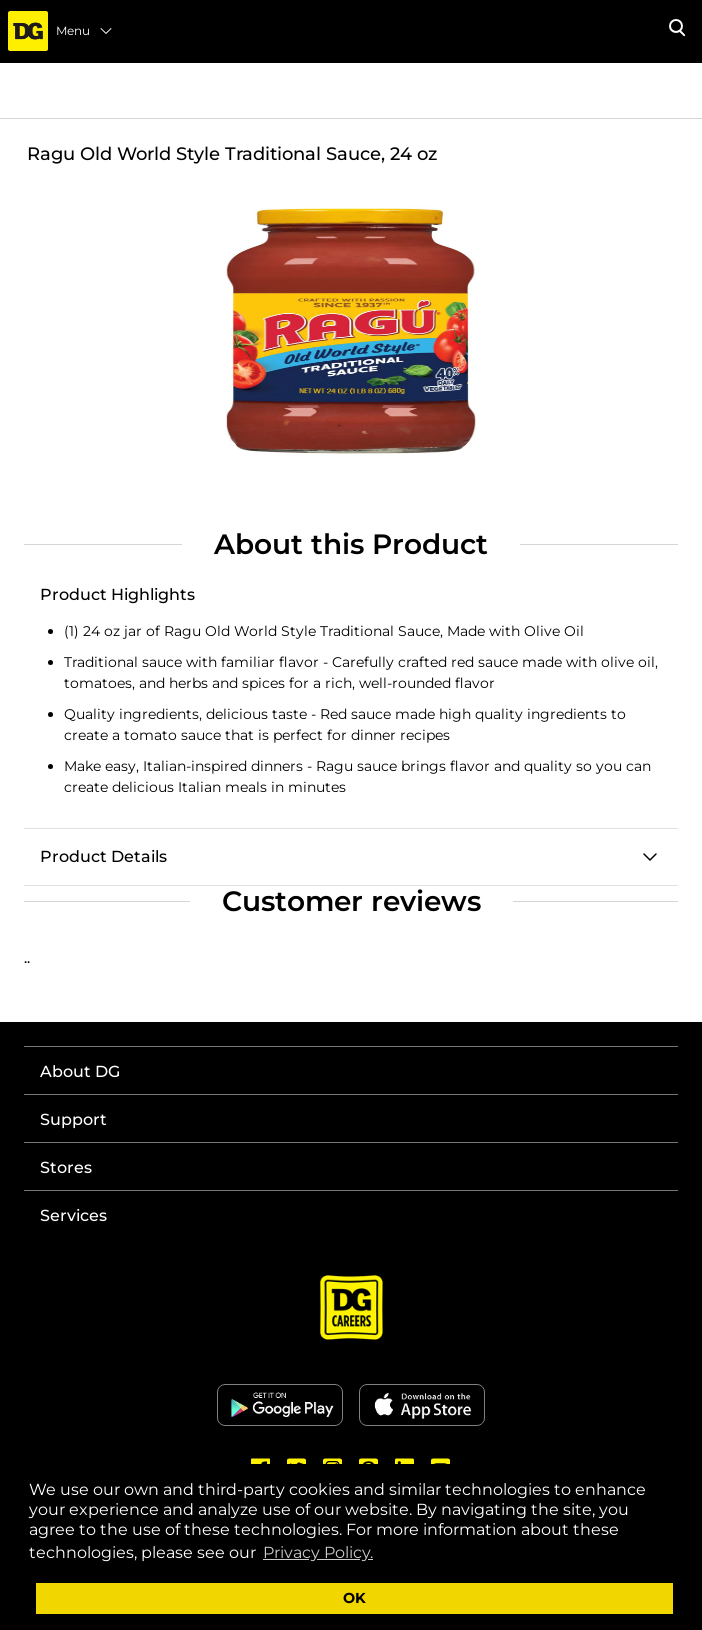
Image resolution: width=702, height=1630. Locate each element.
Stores (66, 1167)
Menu (85, 31)
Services (73, 1215)
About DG (80, 1071)
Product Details (103, 856)
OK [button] (354, 1598)
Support (73, 1119)
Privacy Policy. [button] (318, 1552)
